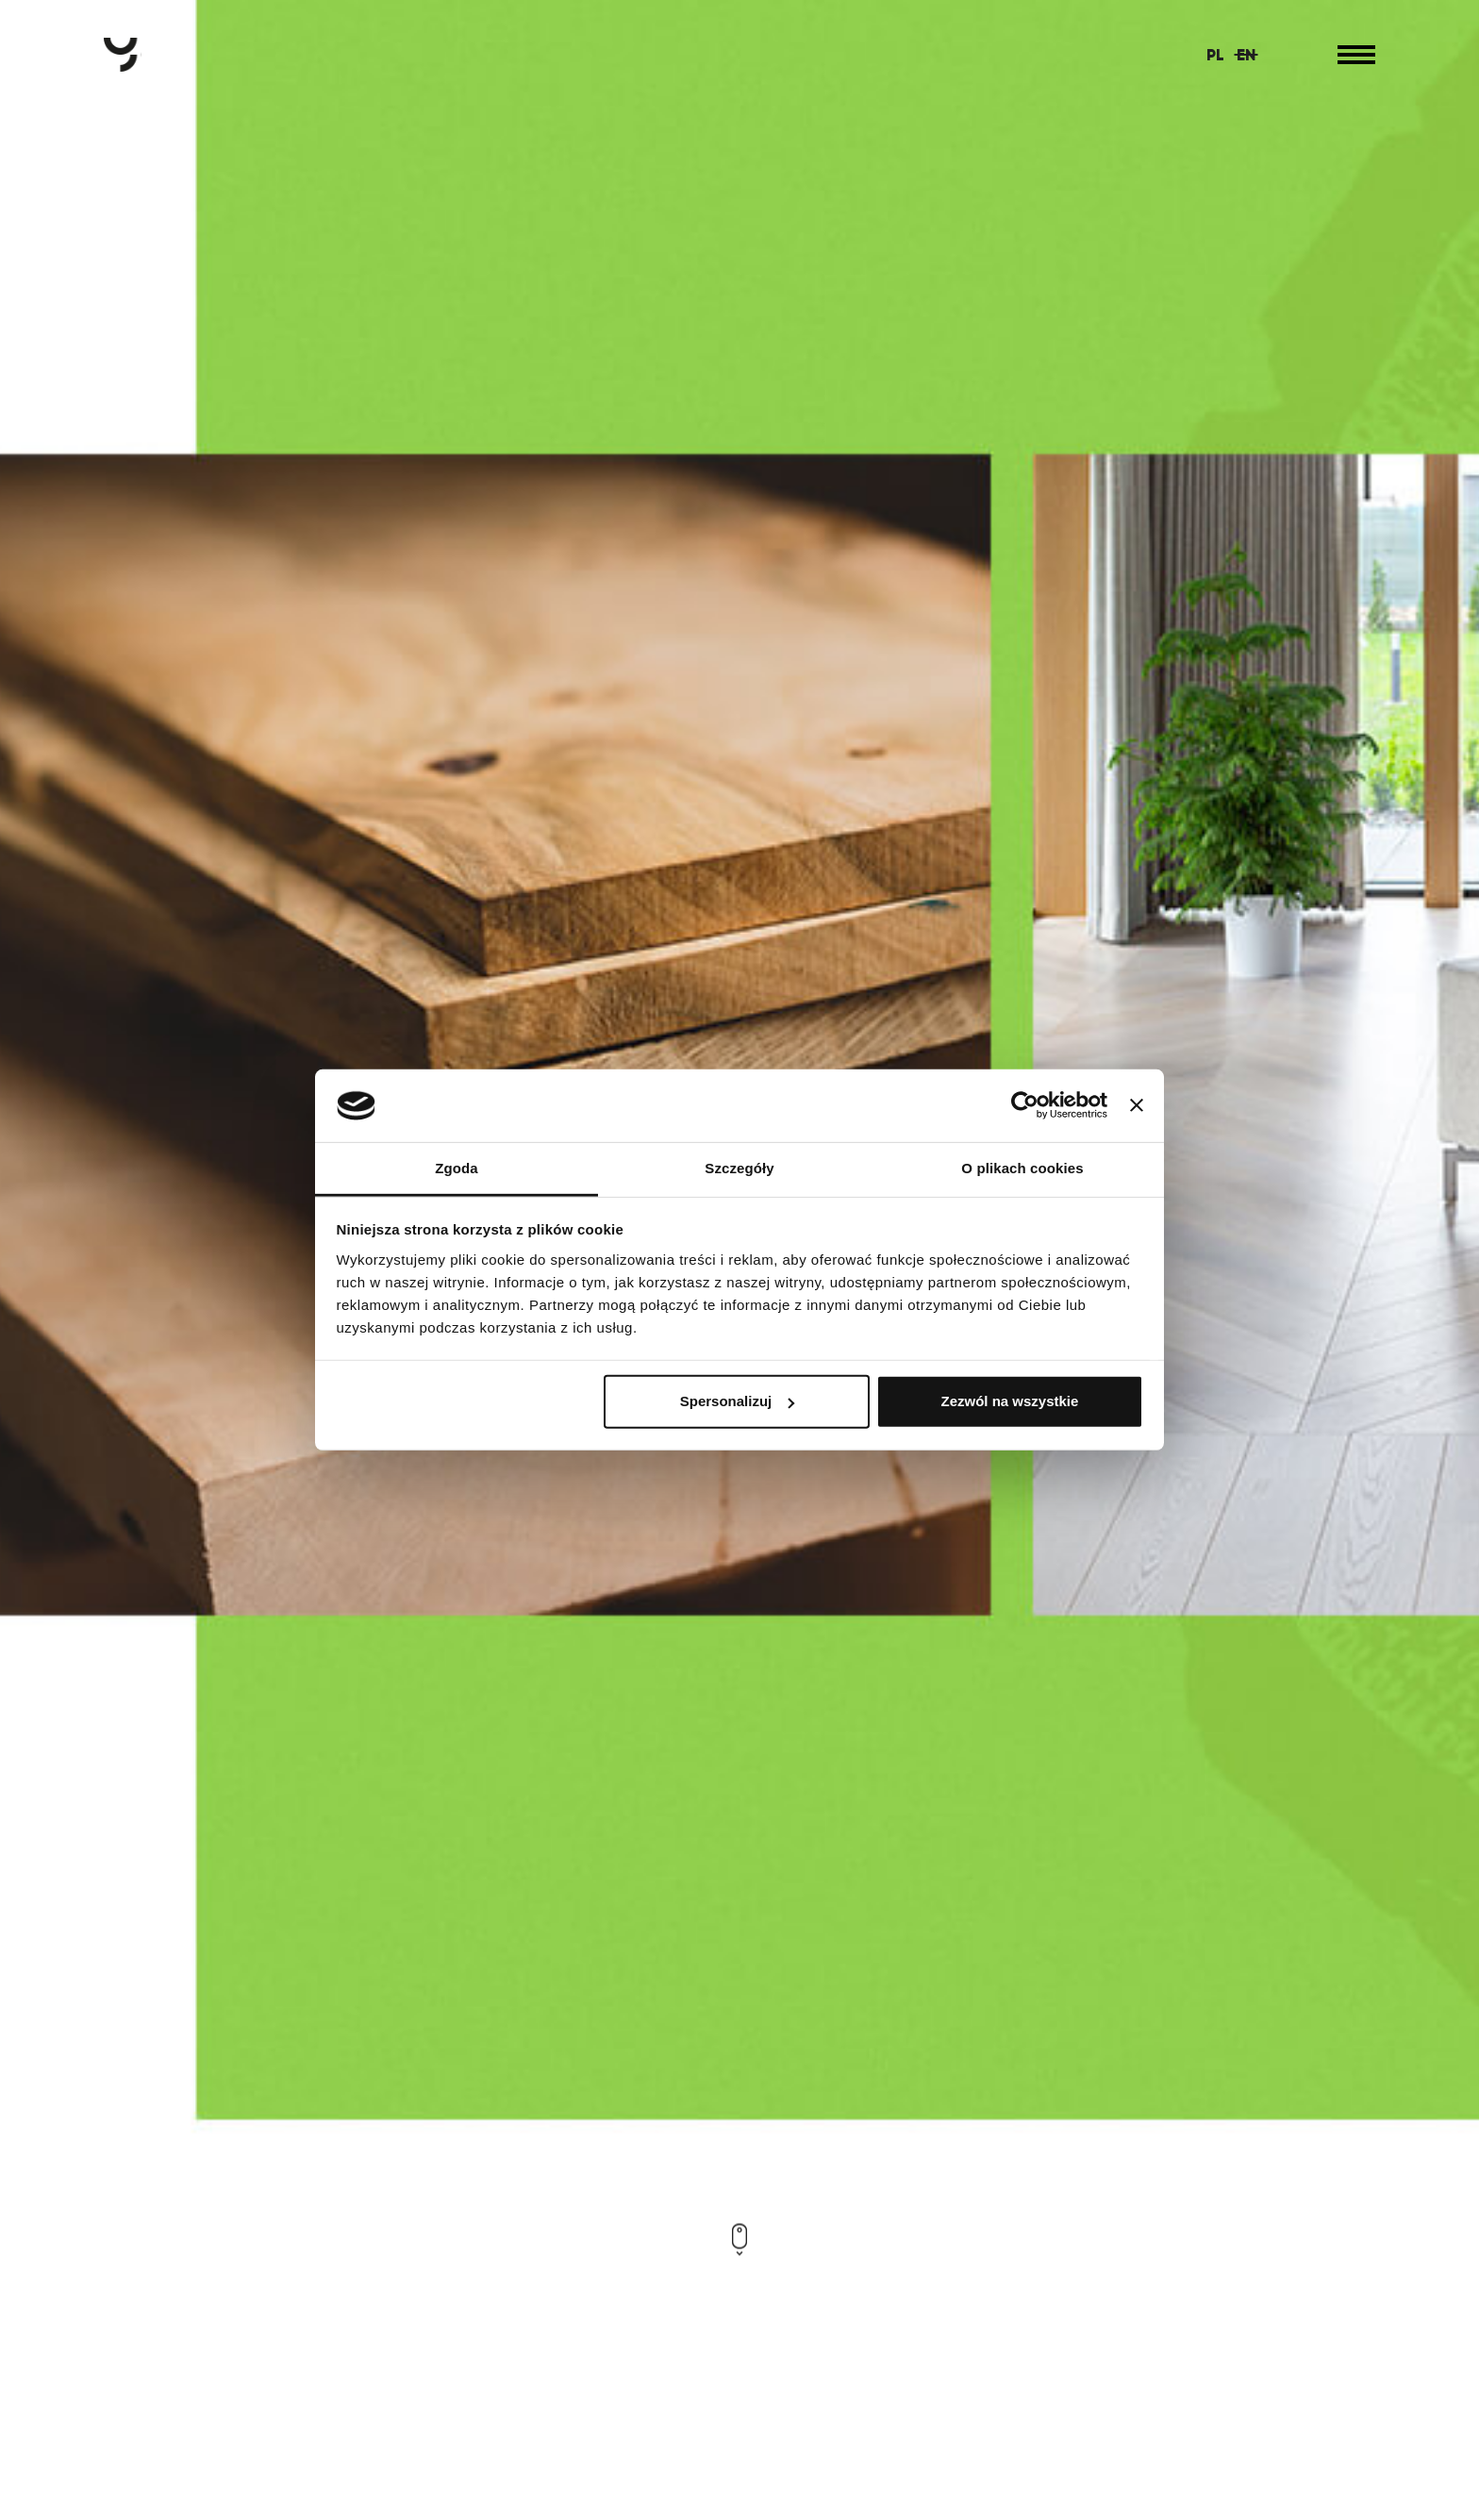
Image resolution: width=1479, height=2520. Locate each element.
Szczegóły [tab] (739, 1168)
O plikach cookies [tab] (1022, 1168)
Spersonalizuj (737, 1401)
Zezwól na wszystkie (1009, 1401)
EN (1246, 54)
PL (1214, 54)
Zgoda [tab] (456, 1168)
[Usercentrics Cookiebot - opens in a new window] (1024, 1105)
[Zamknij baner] (1136, 1105)
